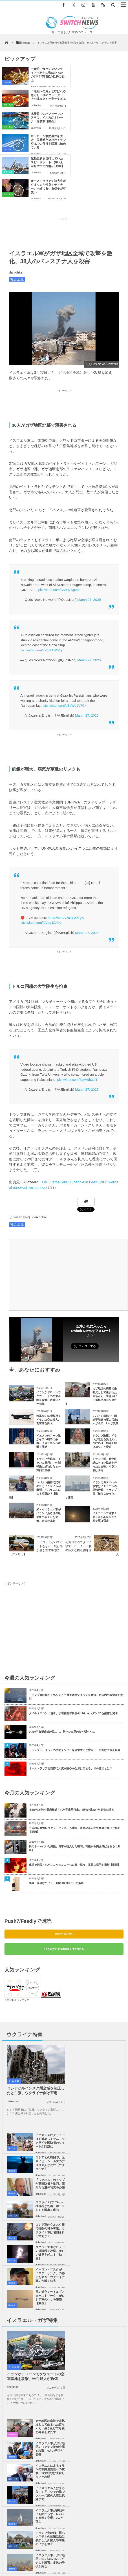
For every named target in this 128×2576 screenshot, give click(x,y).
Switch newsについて (25, 2545)
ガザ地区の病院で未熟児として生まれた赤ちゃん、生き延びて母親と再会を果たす (108, 2135)
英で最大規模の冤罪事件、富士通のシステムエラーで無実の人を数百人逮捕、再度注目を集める (75, 2292)
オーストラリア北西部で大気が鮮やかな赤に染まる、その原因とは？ (70, 1701)
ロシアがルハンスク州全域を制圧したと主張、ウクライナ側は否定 (32, 2021)
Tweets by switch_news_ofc (64, 2406)
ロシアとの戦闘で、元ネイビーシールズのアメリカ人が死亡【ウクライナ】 (108, 2007)
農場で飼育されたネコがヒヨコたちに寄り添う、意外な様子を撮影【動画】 (74, 1797)
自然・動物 (74, 82)
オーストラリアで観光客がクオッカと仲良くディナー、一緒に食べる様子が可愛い (110, 121)
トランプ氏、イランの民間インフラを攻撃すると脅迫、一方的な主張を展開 (74, 1682)
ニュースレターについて (48, 2549)
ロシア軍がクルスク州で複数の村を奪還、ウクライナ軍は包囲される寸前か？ (47, 2074)
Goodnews (74, 2141)
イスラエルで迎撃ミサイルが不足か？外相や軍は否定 (105, 1450)
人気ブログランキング (16, 1932)
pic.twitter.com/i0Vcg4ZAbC (41, 855)
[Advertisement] (64, 165)
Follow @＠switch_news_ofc (91, 2415)
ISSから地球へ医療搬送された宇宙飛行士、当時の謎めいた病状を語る (71, 1742)
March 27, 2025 (89, 532)
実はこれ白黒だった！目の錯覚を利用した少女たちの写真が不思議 (66, 2346)
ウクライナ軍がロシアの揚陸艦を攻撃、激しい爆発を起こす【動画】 (108, 2072)
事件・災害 (8, 127)
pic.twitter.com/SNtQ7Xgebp (59, 522)
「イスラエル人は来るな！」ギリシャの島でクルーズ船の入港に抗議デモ (108, 2202)
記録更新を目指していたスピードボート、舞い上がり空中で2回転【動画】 (44, 119)
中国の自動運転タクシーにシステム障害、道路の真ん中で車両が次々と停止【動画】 (74, 1762)
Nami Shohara (38, 86)
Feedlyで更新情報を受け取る (64, 1881)
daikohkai (102, 86)
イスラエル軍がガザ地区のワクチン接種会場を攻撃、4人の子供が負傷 (108, 2156)
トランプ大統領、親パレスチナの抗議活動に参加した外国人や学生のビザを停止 (108, 2225)
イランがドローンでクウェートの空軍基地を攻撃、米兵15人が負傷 (32, 2172)
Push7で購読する (64, 1866)
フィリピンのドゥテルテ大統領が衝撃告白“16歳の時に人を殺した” (67, 2364)
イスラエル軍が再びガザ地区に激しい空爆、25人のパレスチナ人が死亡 (109, 2245)
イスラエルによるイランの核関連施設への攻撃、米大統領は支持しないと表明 (108, 2180)
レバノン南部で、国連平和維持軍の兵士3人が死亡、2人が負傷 (105, 1352)
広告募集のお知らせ (82, 2549)
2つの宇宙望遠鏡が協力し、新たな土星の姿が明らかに (62, 1664)
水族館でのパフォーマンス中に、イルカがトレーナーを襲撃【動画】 (44, 97)
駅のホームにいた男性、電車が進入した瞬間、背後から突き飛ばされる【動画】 (74, 1781)
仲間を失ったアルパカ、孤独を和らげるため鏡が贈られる (61, 2309)
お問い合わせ (107, 2545)
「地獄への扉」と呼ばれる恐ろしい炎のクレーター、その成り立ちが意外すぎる (110, 74)
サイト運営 (52, 2545)
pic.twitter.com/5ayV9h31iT (77, 1012)
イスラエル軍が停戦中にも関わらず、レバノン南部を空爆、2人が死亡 (47, 2225)
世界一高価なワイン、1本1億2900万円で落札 (56, 1816)
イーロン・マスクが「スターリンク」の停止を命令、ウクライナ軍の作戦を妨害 (47, 2097)
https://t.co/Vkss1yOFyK (66, 850)
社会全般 (7, 82)
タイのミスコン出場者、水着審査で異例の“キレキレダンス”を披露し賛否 (73, 1646)
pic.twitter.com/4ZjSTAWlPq (41, 583)
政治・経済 (74, 2058)
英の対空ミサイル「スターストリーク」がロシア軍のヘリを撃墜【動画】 (108, 2097)
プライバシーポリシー (78, 2545)
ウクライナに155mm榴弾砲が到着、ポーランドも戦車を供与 (108, 2050)
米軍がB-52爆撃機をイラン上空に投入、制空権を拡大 (48, 1352)
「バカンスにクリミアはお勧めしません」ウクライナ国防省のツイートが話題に (108, 1985)
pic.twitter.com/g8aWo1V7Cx (64, 638)
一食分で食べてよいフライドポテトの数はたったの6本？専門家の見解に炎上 (45, 74)
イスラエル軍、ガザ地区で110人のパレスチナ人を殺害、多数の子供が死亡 (47, 2247)
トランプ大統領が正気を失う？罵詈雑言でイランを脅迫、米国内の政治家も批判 (76, 1629)
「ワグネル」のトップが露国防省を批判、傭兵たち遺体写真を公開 (108, 2027)
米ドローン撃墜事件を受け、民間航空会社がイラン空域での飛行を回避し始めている (110, 99)
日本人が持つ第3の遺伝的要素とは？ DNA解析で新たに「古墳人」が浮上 (70, 2327)
